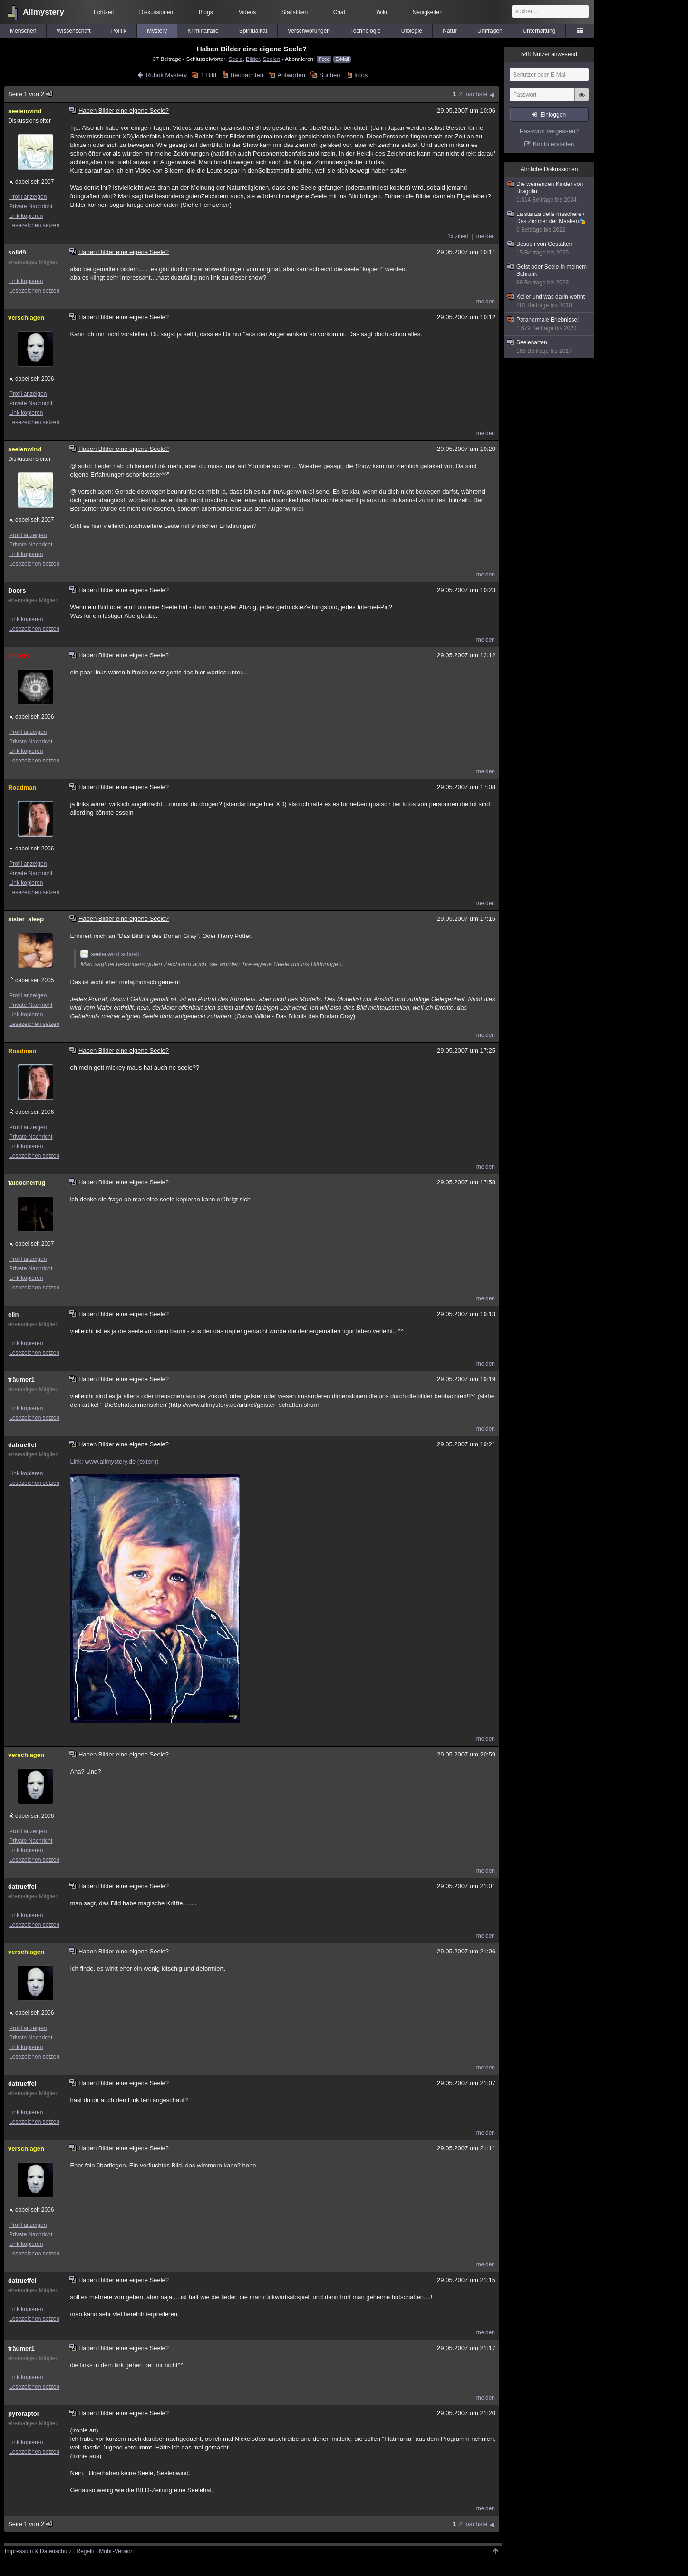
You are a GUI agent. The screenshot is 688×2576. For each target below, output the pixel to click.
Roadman (22, 787)
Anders (18, 655)
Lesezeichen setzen (34, 225)
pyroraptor (23, 2413)
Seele (236, 59)
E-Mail (342, 59)
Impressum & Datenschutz (38, 2551)
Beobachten (247, 74)
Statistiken (294, 12)
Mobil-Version (116, 2551)
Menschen (23, 31)
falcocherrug (27, 1182)
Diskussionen (156, 12)
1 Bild (209, 74)
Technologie (365, 31)
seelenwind (24, 111)
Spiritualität (253, 31)
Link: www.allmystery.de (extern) (114, 1461)
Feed (324, 59)
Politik (118, 31)
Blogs (206, 12)
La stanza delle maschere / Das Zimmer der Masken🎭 (549, 222)
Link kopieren (26, 216)
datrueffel (22, 1444)
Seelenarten (549, 347)
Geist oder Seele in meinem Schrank (549, 274)
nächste (476, 94)
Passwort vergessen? (549, 131)
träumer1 (21, 1379)
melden (485, 236)
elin (13, 1314)
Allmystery (43, 12)
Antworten (291, 74)
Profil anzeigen (28, 197)
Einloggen (553, 114)
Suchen (329, 74)
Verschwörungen (309, 31)
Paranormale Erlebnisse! (549, 324)
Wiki (381, 12)
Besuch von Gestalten (549, 248)
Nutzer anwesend (549, 54)
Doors (17, 590)
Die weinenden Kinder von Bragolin (549, 192)
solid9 (17, 252)
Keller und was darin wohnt (549, 301)
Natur (449, 31)
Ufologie (411, 31)
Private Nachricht (30, 206)
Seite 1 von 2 (30, 94)
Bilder (253, 59)
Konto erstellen (553, 143)
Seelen (271, 59)
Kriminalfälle (202, 31)
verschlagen (26, 317)
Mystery (157, 31)
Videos (247, 12)
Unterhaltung (539, 31)
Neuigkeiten (428, 12)
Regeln (86, 2551)
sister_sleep (26, 919)
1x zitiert (458, 236)
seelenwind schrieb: (110, 954)
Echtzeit (104, 12)
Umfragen (490, 31)
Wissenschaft (73, 31)
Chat (341, 12)
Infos (361, 74)
